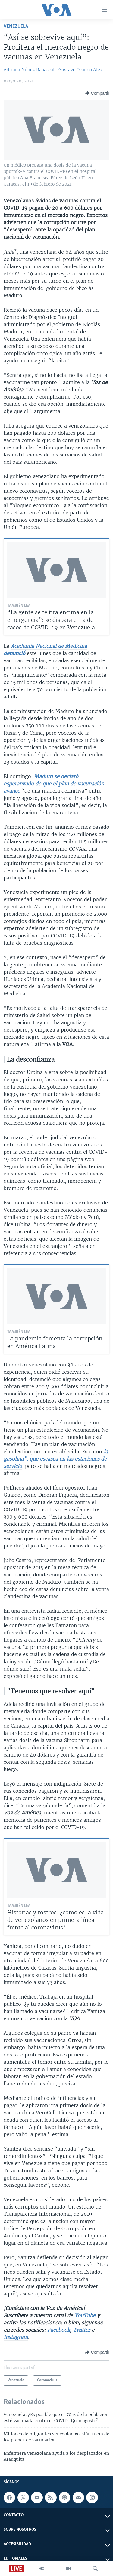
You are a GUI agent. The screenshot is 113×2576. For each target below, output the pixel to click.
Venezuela (16, 26)
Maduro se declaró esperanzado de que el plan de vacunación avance (54, 783)
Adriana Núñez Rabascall (30, 69)
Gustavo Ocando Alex (80, 69)
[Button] (97, 93)
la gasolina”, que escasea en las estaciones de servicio (56, 1459)
